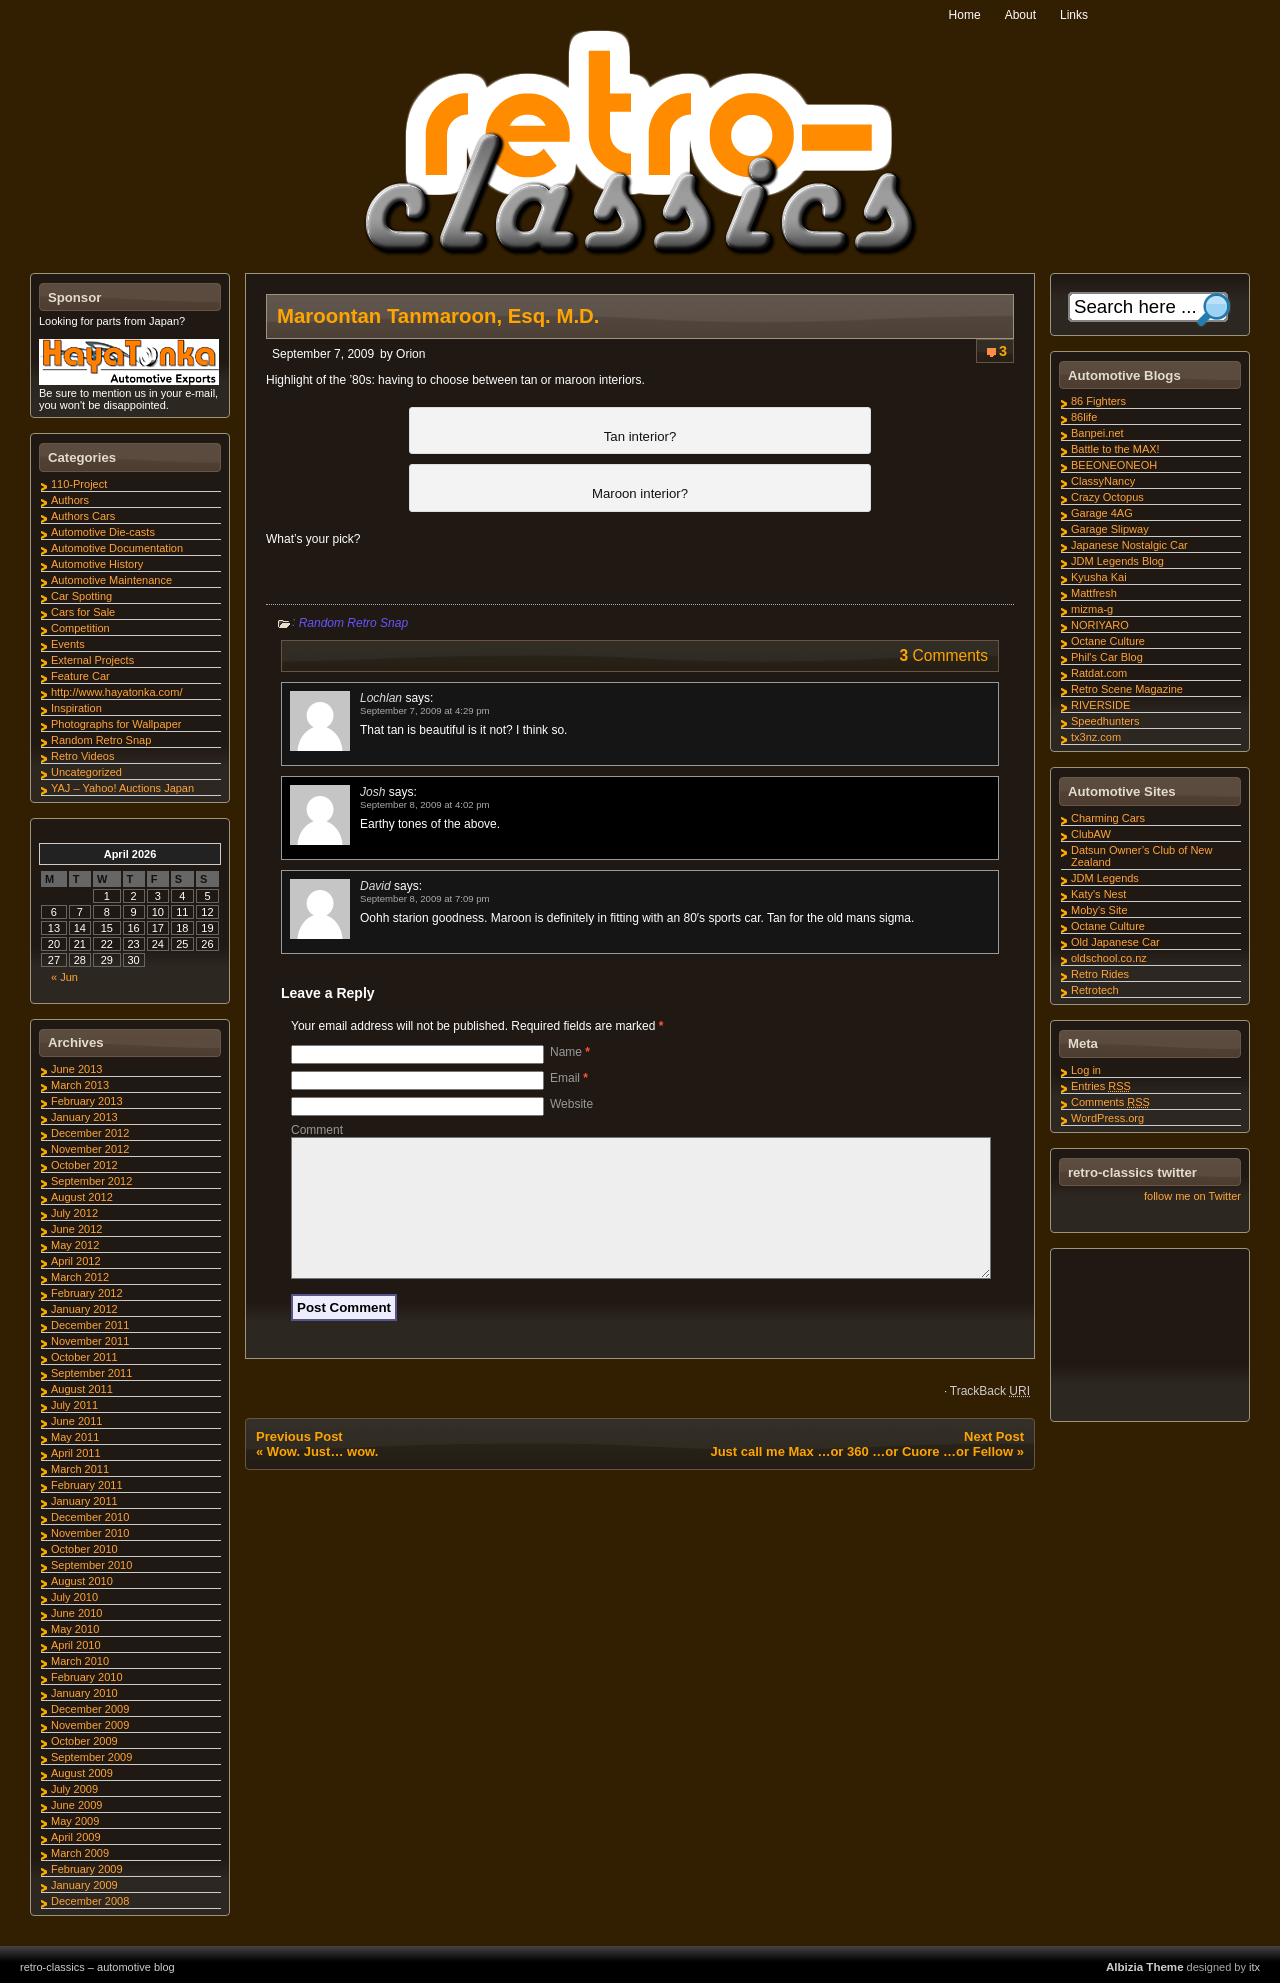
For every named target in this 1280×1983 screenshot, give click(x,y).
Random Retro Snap (353, 623)
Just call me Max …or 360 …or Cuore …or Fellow (861, 1475)
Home (965, 15)
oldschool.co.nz (1109, 958)
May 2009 (75, 1821)
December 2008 (90, 1901)
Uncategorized (86, 772)
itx (1254, 1967)
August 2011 (82, 1389)
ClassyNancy (1103, 481)
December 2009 (90, 1709)
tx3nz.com (1096, 737)
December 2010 (90, 1517)
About (1020, 15)
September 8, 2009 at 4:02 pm (425, 804)
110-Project (79, 484)
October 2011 (84, 1357)
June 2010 (76, 1613)
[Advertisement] (1149, 1338)
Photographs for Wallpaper (116, 724)
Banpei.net (1097, 433)
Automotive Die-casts (103, 532)
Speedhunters (1105, 721)
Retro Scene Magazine (1127, 689)
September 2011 (91, 1373)
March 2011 (80, 1469)
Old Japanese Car (1115, 942)
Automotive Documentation (117, 548)
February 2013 (87, 1101)
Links (1074, 15)
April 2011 (76, 1453)
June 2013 (76, 1069)
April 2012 (76, 1261)
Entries (1101, 1086)
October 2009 (84, 1741)
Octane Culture (1108, 641)
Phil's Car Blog (1107, 657)
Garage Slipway (1110, 529)
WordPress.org (1107, 1118)
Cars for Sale (83, 612)
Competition (80, 628)
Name (570, 1052)
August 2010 (82, 1581)
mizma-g (1092, 609)
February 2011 (87, 1485)
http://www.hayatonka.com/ (116, 692)
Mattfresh (1094, 593)
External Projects (92, 660)
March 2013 (80, 1085)
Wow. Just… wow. (322, 1475)
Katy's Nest (1098, 894)
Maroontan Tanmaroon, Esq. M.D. (438, 316)
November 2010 (90, 1533)
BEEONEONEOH (1114, 465)
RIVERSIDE (1100, 705)
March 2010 (80, 1661)
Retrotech (1095, 990)
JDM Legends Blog (1117, 561)
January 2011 (84, 1501)
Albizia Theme (1145, 1967)
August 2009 (82, 1773)
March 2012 (80, 1277)
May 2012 (75, 1245)
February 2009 (87, 1869)
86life (1084, 417)
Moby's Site (1099, 910)
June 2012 (76, 1229)
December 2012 (90, 1133)
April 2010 (76, 1645)
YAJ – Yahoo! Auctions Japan (122, 788)
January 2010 (84, 1693)
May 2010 (75, 1629)
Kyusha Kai (1099, 577)
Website (571, 1104)
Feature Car (80, 676)
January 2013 (84, 1117)
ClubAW (1091, 834)
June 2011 (76, 1421)
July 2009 (74, 1789)
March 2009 (80, 1853)
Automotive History (97, 564)
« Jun (64, 977)
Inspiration (76, 708)
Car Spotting (81, 596)
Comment (317, 1130)
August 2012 (82, 1197)
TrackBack (990, 1415)
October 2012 (84, 1165)
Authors (70, 500)
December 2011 (90, 1325)
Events (68, 644)
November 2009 (90, 1725)
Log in (1086, 1070)
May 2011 (75, 1437)
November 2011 (90, 1341)
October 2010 (84, 1549)
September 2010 (91, 1565)
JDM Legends (1105, 878)
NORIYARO (1100, 625)
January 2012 (84, 1309)
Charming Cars (1108, 818)
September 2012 (91, 1181)
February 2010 (87, 1677)
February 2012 (87, 1293)
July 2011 (74, 1405)
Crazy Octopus (1107, 497)
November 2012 (90, 1149)
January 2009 (84, 1885)
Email (569, 1078)
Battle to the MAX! (1115, 449)
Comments (1110, 1102)
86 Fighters (1098, 401)
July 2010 (74, 1597)
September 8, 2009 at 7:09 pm (425, 898)
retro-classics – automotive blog (97, 1967)
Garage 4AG (1102, 513)
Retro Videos (82, 756)
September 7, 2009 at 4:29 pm (425, 710)
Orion (410, 354)
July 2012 (74, 1213)
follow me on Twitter (1192, 1196)
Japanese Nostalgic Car (1129, 545)
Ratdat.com (1099, 673)
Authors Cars (83, 516)
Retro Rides (1100, 974)
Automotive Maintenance (111, 580)
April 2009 (76, 1837)
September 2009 (91, 1757)
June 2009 (76, 1805)
